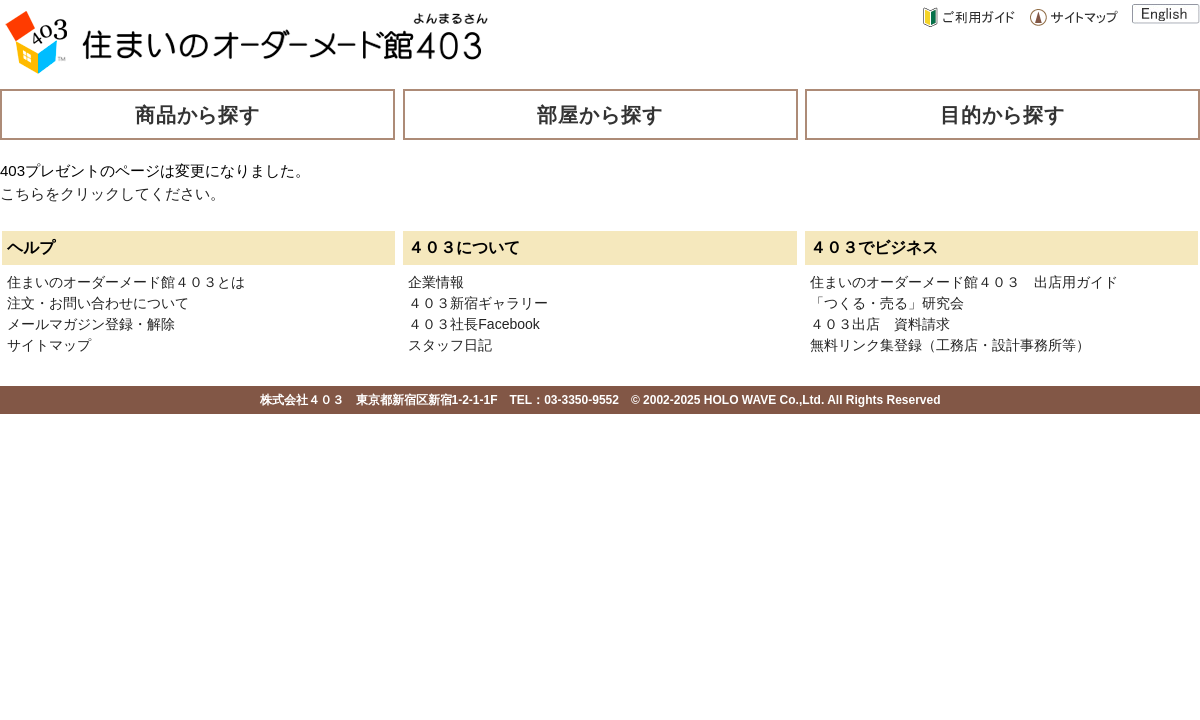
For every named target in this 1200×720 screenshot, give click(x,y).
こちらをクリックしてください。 (112, 193)
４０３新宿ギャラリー (478, 303)
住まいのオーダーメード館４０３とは (126, 282)
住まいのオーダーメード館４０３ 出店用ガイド (964, 282)
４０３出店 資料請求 (880, 324)
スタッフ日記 (450, 345)
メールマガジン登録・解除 (91, 324)
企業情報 (436, 282)
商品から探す (198, 115)
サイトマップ (49, 345)
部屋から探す (600, 115)
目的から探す (1003, 115)
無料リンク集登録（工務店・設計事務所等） (950, 345)
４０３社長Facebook (473, 324)
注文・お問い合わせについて (98, 303)
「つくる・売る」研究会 (887, 303)
